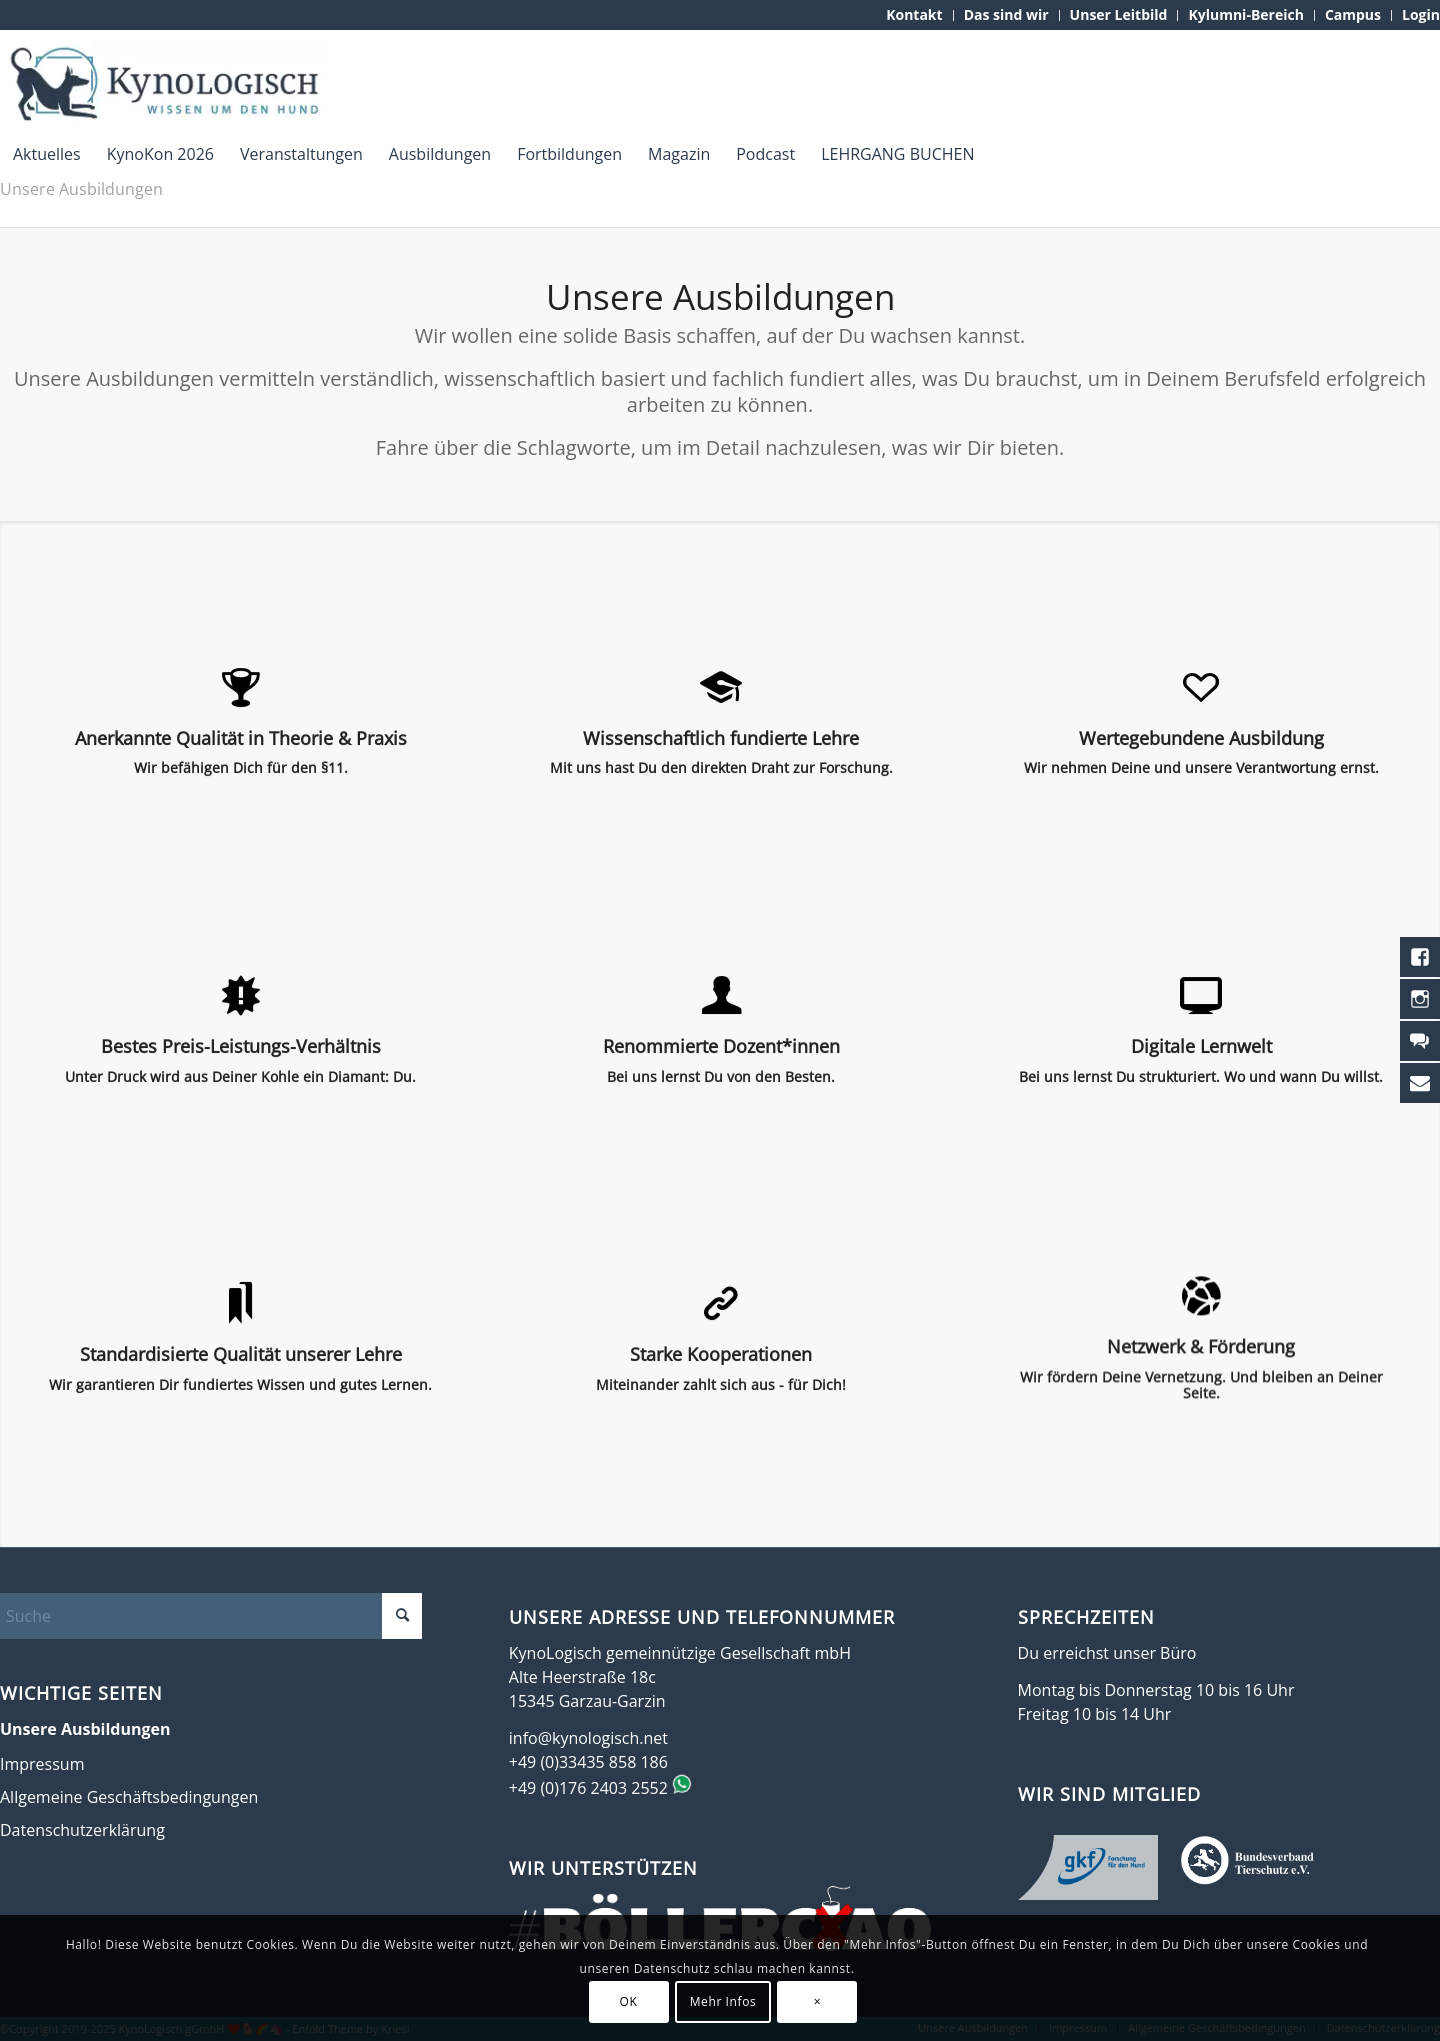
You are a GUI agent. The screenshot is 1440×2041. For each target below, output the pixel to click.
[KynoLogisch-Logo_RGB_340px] (164, 84)
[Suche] (211, 1616)
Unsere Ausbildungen (81, 189)
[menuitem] (914, 15)
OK (629, 2001)
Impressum (42, 1764)
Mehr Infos (723, 2001)
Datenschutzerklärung (82, 1830)
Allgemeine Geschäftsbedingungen (129, 1797)
